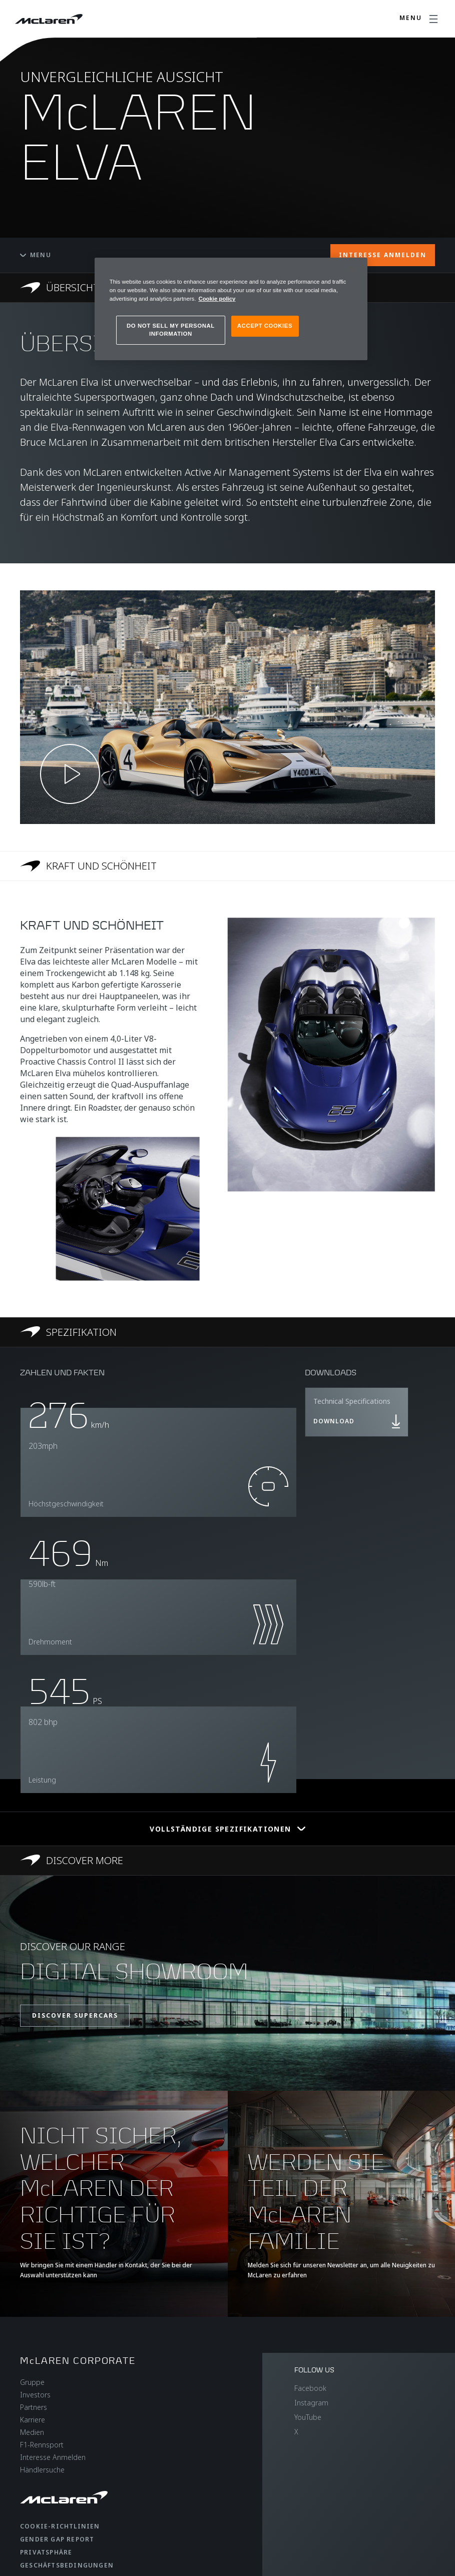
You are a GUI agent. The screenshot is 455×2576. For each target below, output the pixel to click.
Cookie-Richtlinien (60, 2526)
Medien (32, 2432)
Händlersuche (42, 2469)
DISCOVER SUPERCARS (75, 2015)
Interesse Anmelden (53, 2457)
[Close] (353, 270)
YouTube (307, 2417)
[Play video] (70, 774)
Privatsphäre (46, 2552)
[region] (231, 309)
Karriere (32, 2419)
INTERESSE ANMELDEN (382, 255)
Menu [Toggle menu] (35, 255)
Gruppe (32, 2382)
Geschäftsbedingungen (67, 2565)
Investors (35, 2394)
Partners (33, 2407)
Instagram (311, 2402)
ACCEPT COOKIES (264, 326)
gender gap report (57, 2539)
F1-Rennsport (42, 2444)
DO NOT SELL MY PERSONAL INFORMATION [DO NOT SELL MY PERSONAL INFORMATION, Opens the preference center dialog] (171, 330)
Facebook (310, 2388)
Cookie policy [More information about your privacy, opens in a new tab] (216, 299)
